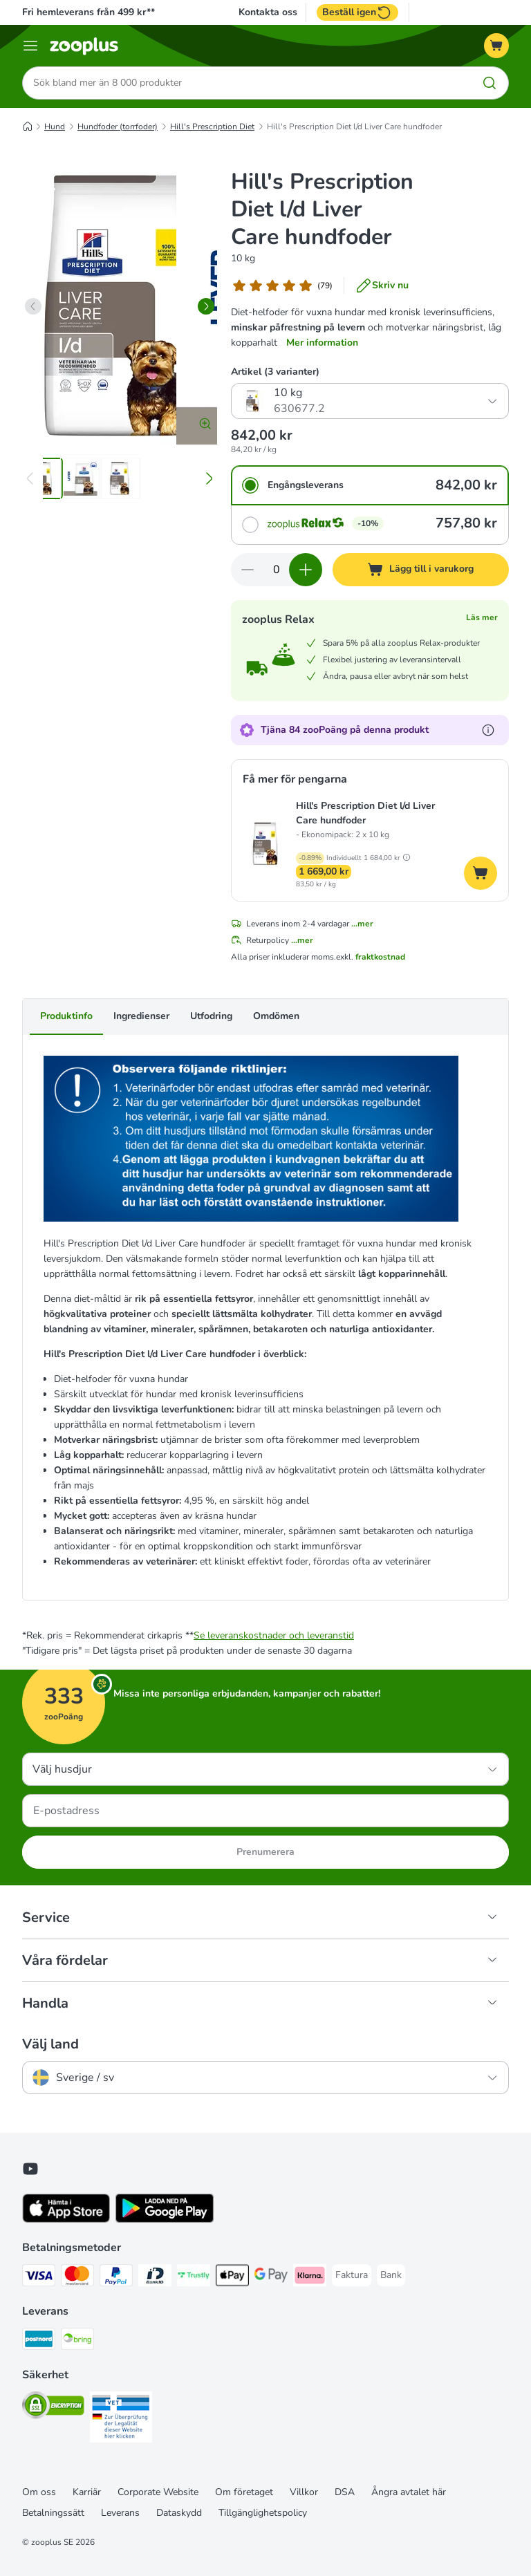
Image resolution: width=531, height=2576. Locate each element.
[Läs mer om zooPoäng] (488, 730)
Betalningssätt (53, 2512)
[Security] (53, 2407)
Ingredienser (141, 1016)
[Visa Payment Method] (38, 2277)
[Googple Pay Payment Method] (271, 2277)
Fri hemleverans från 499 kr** (88, 12)
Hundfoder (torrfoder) (117, 126)
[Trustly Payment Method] (193, 2277)
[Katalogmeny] (30, 45)
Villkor (304, 2492)
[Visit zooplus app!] (66, 2219)
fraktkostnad (380, 957)
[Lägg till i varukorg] (421, 569)
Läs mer (482, 617)
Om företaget (244, 2492)
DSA (345, 2492)
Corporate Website (158, 2492)
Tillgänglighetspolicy (262, 2512)
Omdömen (276, 1016)
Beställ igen (357, 12)
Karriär (87, 2492)
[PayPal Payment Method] (116, 2277)
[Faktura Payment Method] (351, 2275)
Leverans (120, 2512)
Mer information (322, 342)
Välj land (50, 2044)
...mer (362, 924)
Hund (54, 126)
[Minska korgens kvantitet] (247, 569)
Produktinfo (66, 1016)
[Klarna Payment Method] (309, 2277)
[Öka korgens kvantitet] (305, 569)
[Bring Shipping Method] (77, 2341)
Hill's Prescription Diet (212, 126)
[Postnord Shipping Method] (38, 2341)
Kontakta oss (268, 12)
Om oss (39, 2492)
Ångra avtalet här (408, 2492)
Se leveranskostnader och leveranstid (274, 1635)
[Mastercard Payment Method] (77, 2277)
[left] (33, 306)
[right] (206, 306)
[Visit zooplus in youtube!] (30, 2168)
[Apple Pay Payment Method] (232, 2277)
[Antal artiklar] (277, 569)
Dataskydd (179, 2512)
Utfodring (211, 1016)
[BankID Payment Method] (154, 2277)
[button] (406, 857)
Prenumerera (265, 1851)
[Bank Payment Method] (391, 2275)
